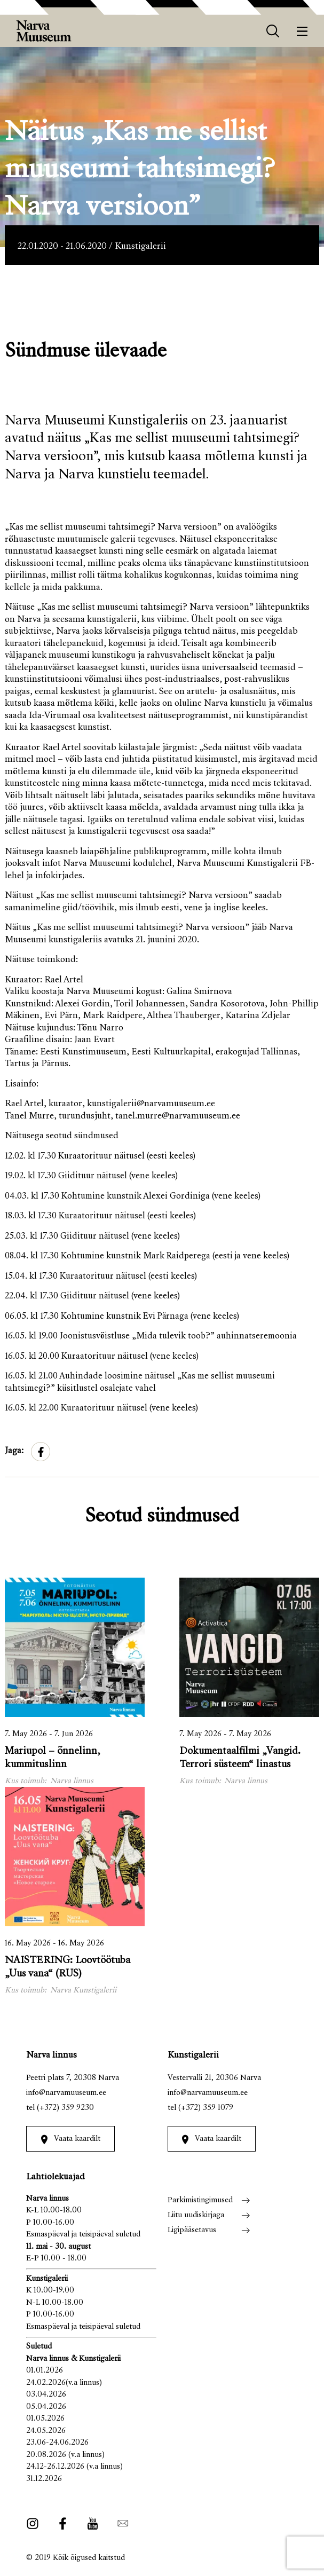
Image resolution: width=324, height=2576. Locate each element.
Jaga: (14, 1451)
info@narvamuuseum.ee (66, 2093)
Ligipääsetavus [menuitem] (192, 2230)
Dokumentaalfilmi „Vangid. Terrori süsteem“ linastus (240, 1758)
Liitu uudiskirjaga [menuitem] (196, 2215)
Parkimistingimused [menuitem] (200, 2200)
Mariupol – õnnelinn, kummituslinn (52, 1758)
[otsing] (273, 31)
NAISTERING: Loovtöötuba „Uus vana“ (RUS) (67, 1967)
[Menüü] (302, 31)
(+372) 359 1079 (205, 2108)
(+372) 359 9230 (65, 2108)
